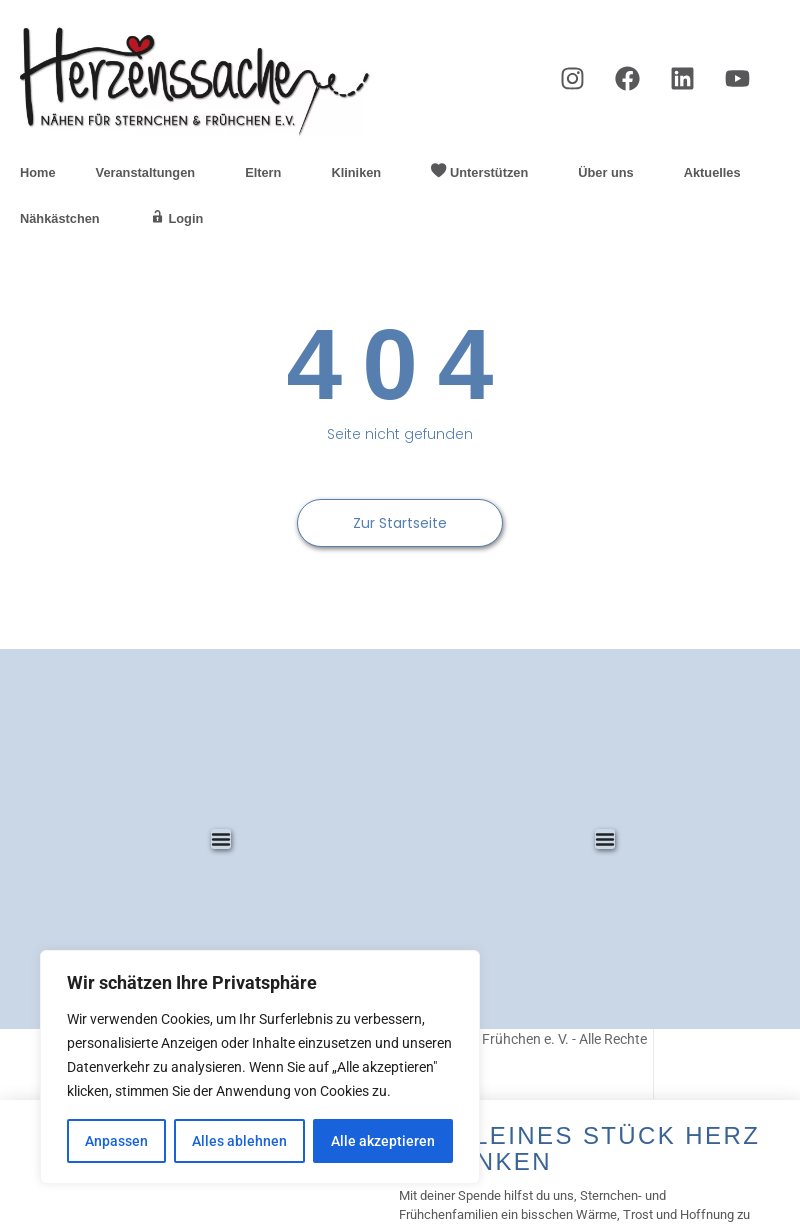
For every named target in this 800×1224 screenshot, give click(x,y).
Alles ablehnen (239, 1141)
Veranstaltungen (151, 173)
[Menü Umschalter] (221, 839)
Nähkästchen (65, 219)
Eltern (268, 173)
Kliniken (361, 173)
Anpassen (116, 1141)
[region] (260, 1067)
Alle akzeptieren (383, 1141)
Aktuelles (717, 173)
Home (38, 172)
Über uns (610, 173)
